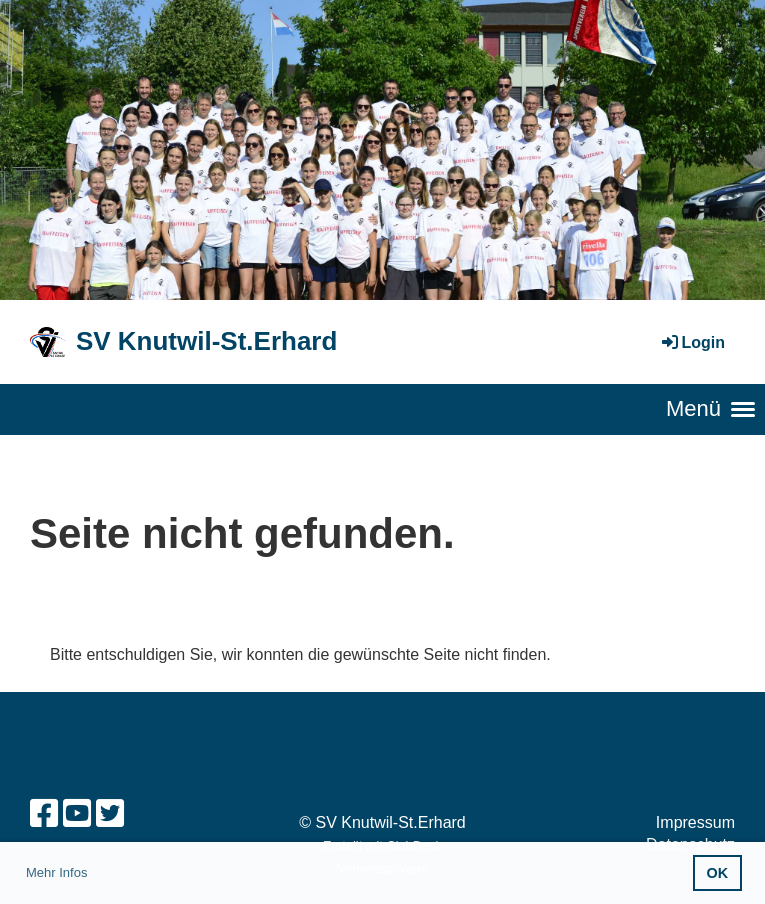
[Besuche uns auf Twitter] (110, 814)
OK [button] (718, 873)
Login (692, 342)
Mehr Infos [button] (56, 872)
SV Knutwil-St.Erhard (206, 341)
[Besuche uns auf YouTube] (77, 814)
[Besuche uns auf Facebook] (44, 814)
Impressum (695, 822)
